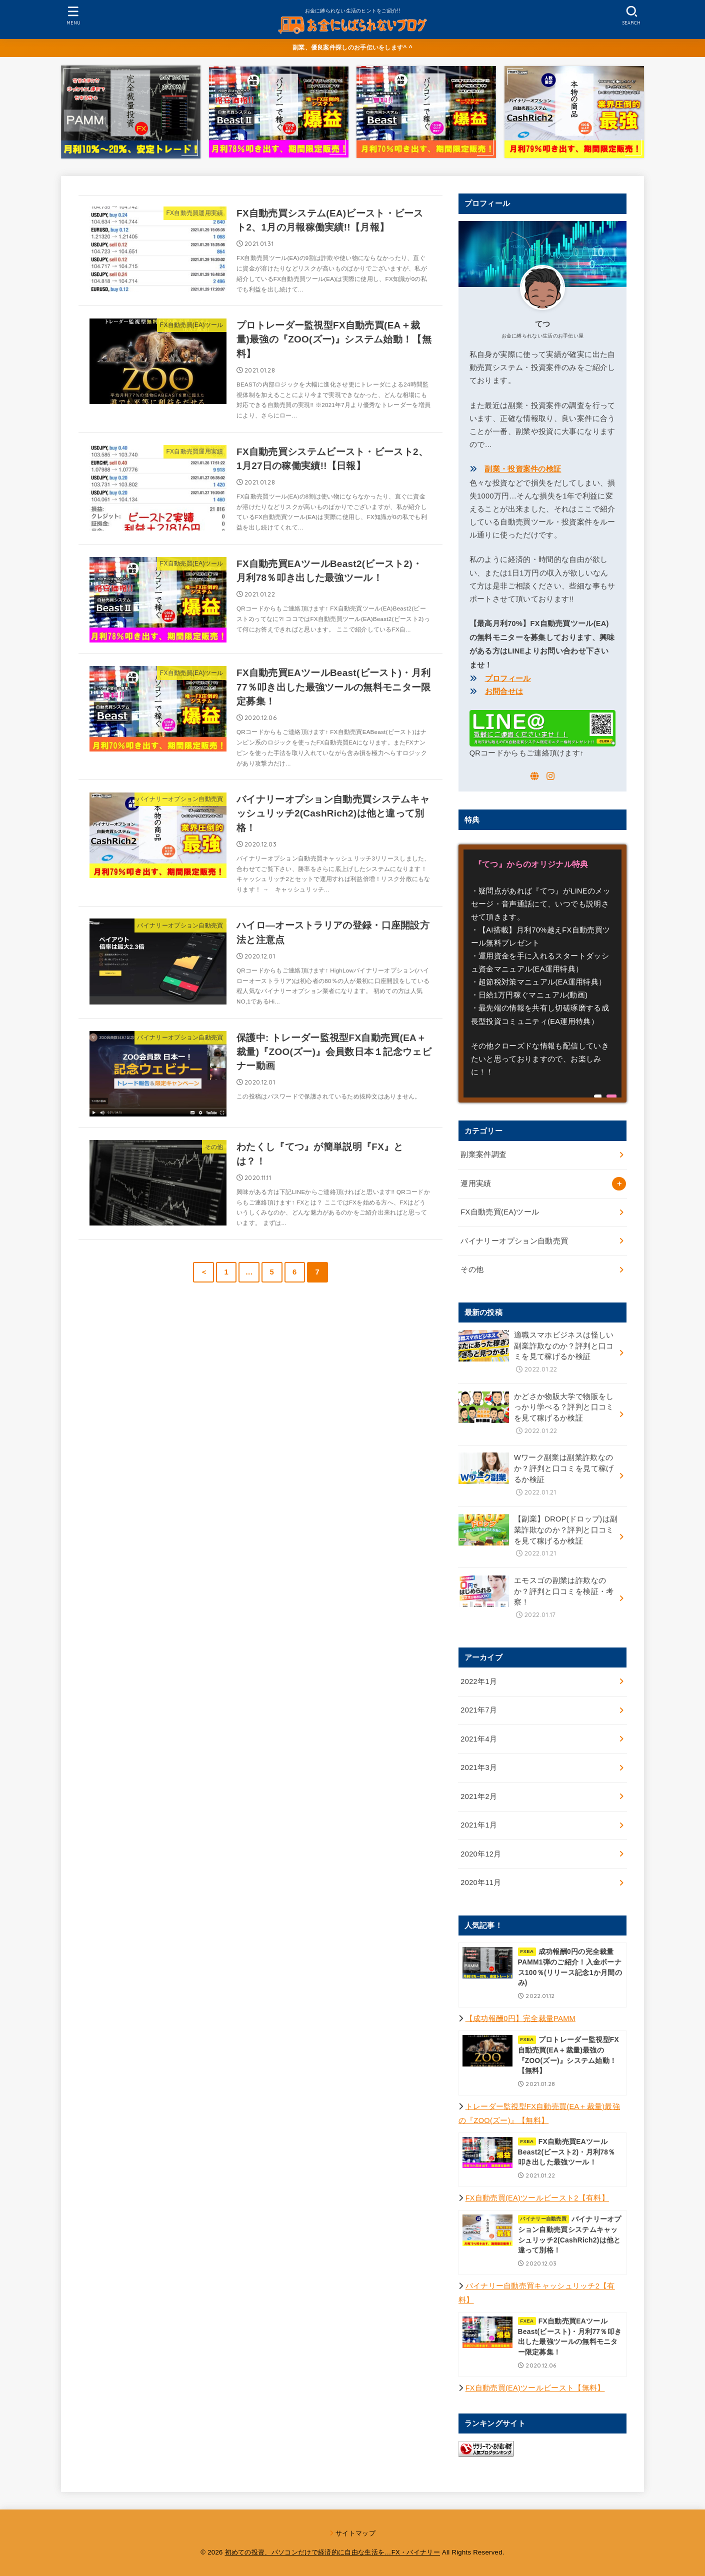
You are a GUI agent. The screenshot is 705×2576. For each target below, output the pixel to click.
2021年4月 (478, 1739)
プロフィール (508, 678)
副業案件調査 (483, 1154)
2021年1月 (478, 1825)
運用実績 (475, 1184)
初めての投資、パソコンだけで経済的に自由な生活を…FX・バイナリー (332, 2552)
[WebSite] (534, 776)
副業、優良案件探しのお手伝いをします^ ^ (352, 47)
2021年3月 (478, 1768)
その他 (472, 1270)
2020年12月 (480, 1854)
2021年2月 (478, 1796)
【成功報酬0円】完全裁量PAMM (521, 2018)
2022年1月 (478, 1682)
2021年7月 (478, 1710)
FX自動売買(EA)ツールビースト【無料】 (535, 2388)
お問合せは (504, 692)
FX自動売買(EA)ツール (499, 1212)
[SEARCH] (631, 15)
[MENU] (73, 15)
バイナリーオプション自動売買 (514, 1241)
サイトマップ (356, 2533)
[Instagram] (550, 776)
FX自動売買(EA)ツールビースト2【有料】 (537, 2198)
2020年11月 (480, 1882)
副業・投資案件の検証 (522, 469)
